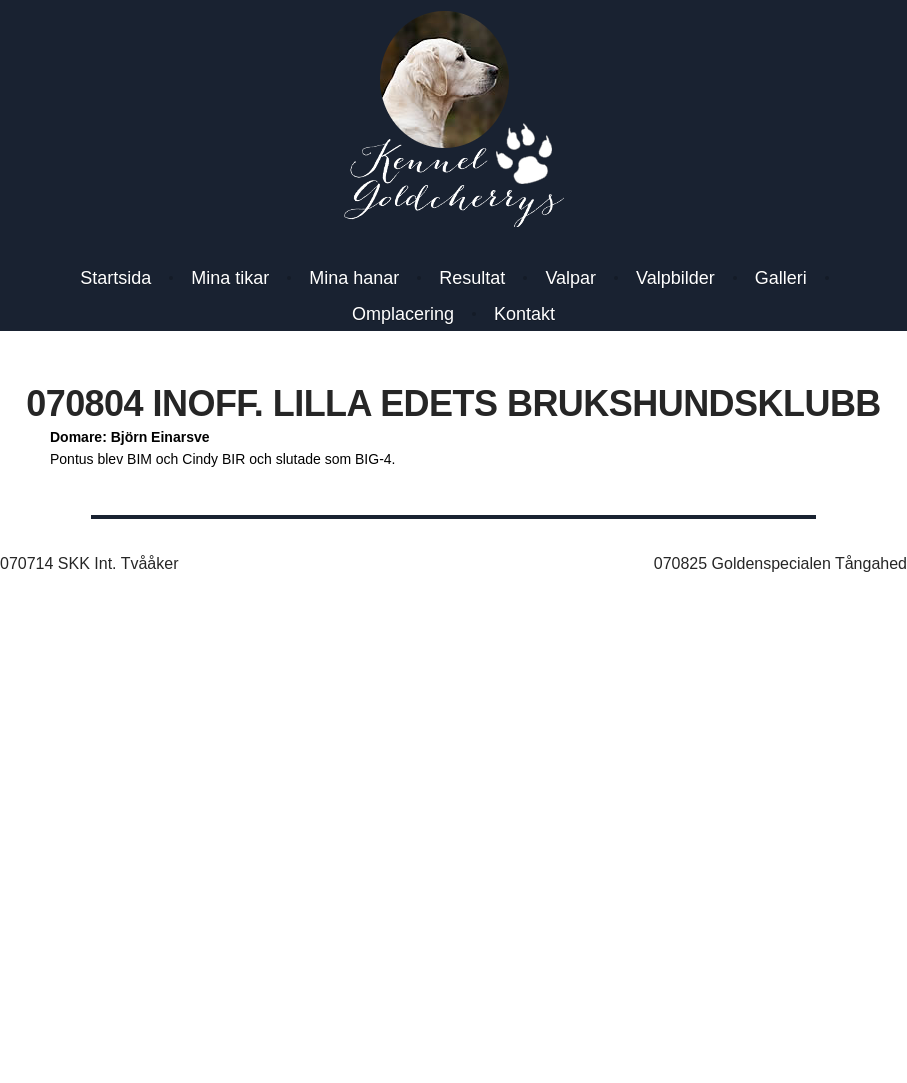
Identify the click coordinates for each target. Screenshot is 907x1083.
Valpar (570, 278)
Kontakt (524, 314)
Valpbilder (675, 278)
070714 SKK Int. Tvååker (89, 563)
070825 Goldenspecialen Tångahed (780, 563)
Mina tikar (230, 278)
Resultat (472, 278)
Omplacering (403, 314)
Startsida (115, 278)
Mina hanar (354, 278)
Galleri (781, 278)
